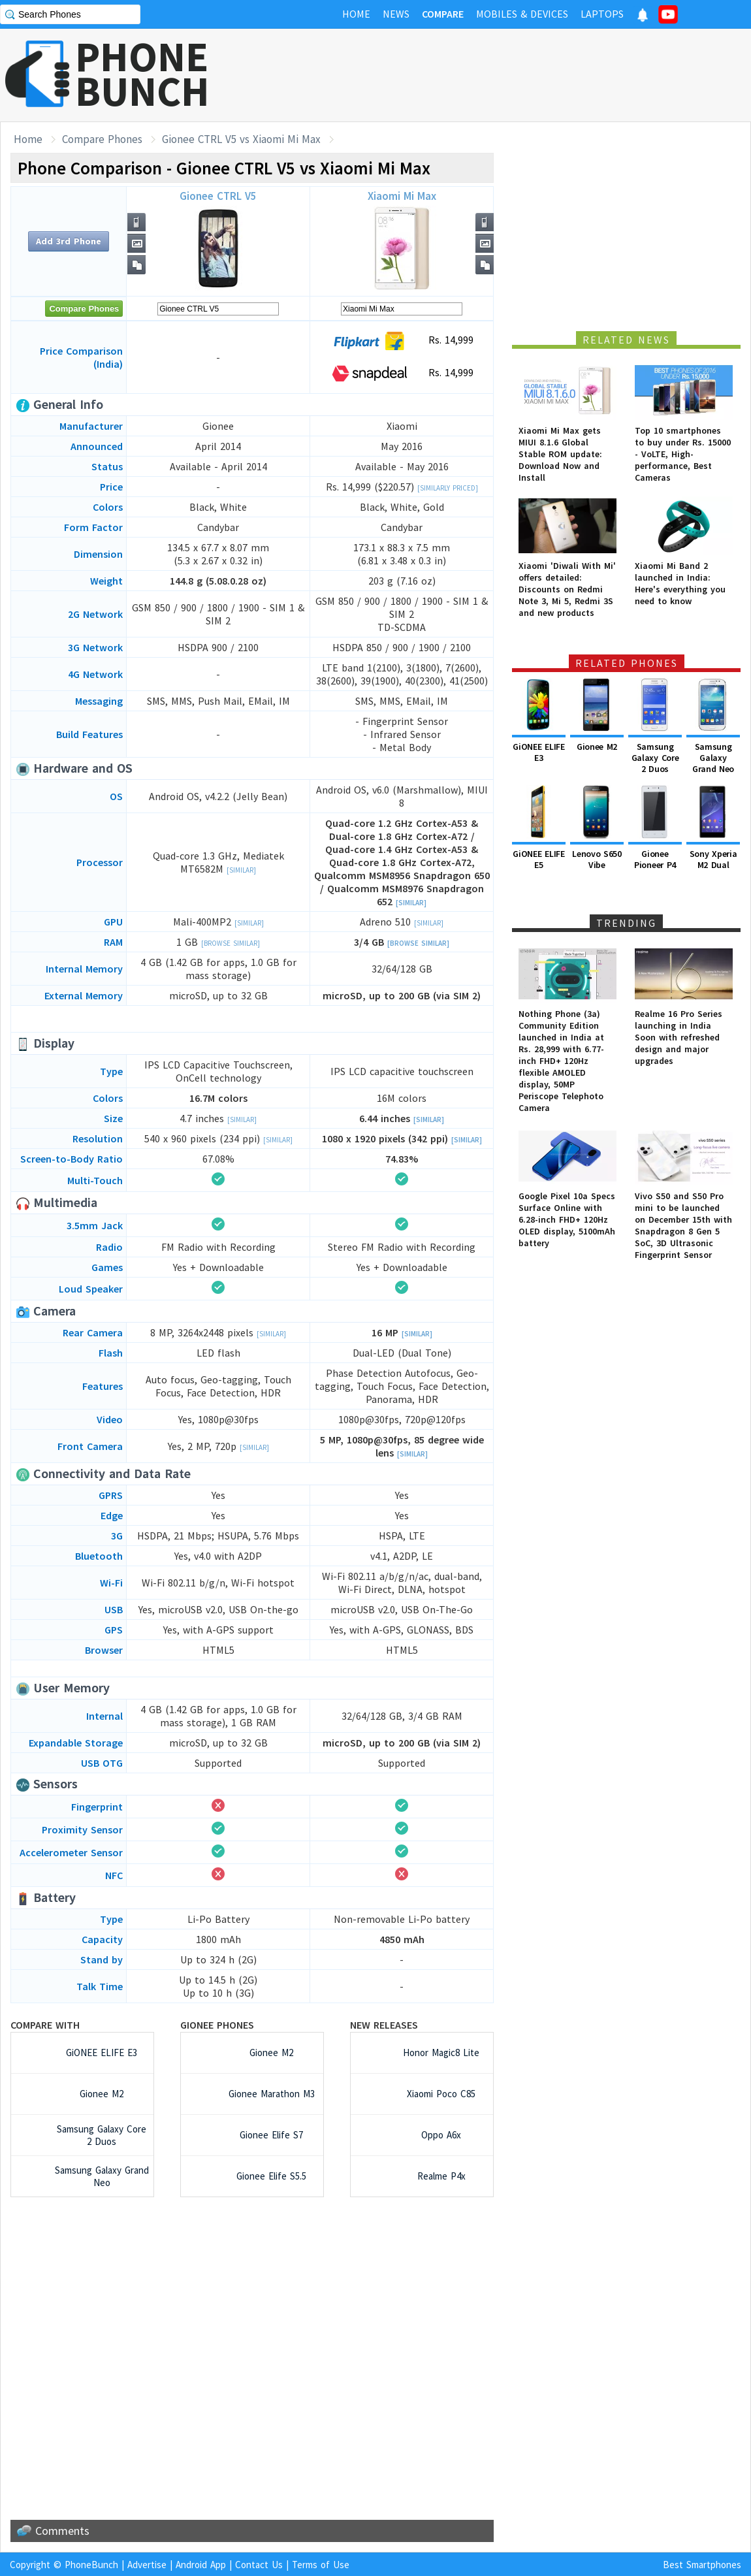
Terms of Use (320, 2564)
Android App (201, 2564)
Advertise (147, 2564)
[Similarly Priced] (447, 487)
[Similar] (241, 870)
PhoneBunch (91, 2564)
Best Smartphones (702, 2564)
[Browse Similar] (230, 943)
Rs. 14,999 (401, 341)
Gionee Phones (217, 2024)
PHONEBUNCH (142, 73)
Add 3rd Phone (68, 241)
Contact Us (259, 2564)
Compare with (45, 2024)
